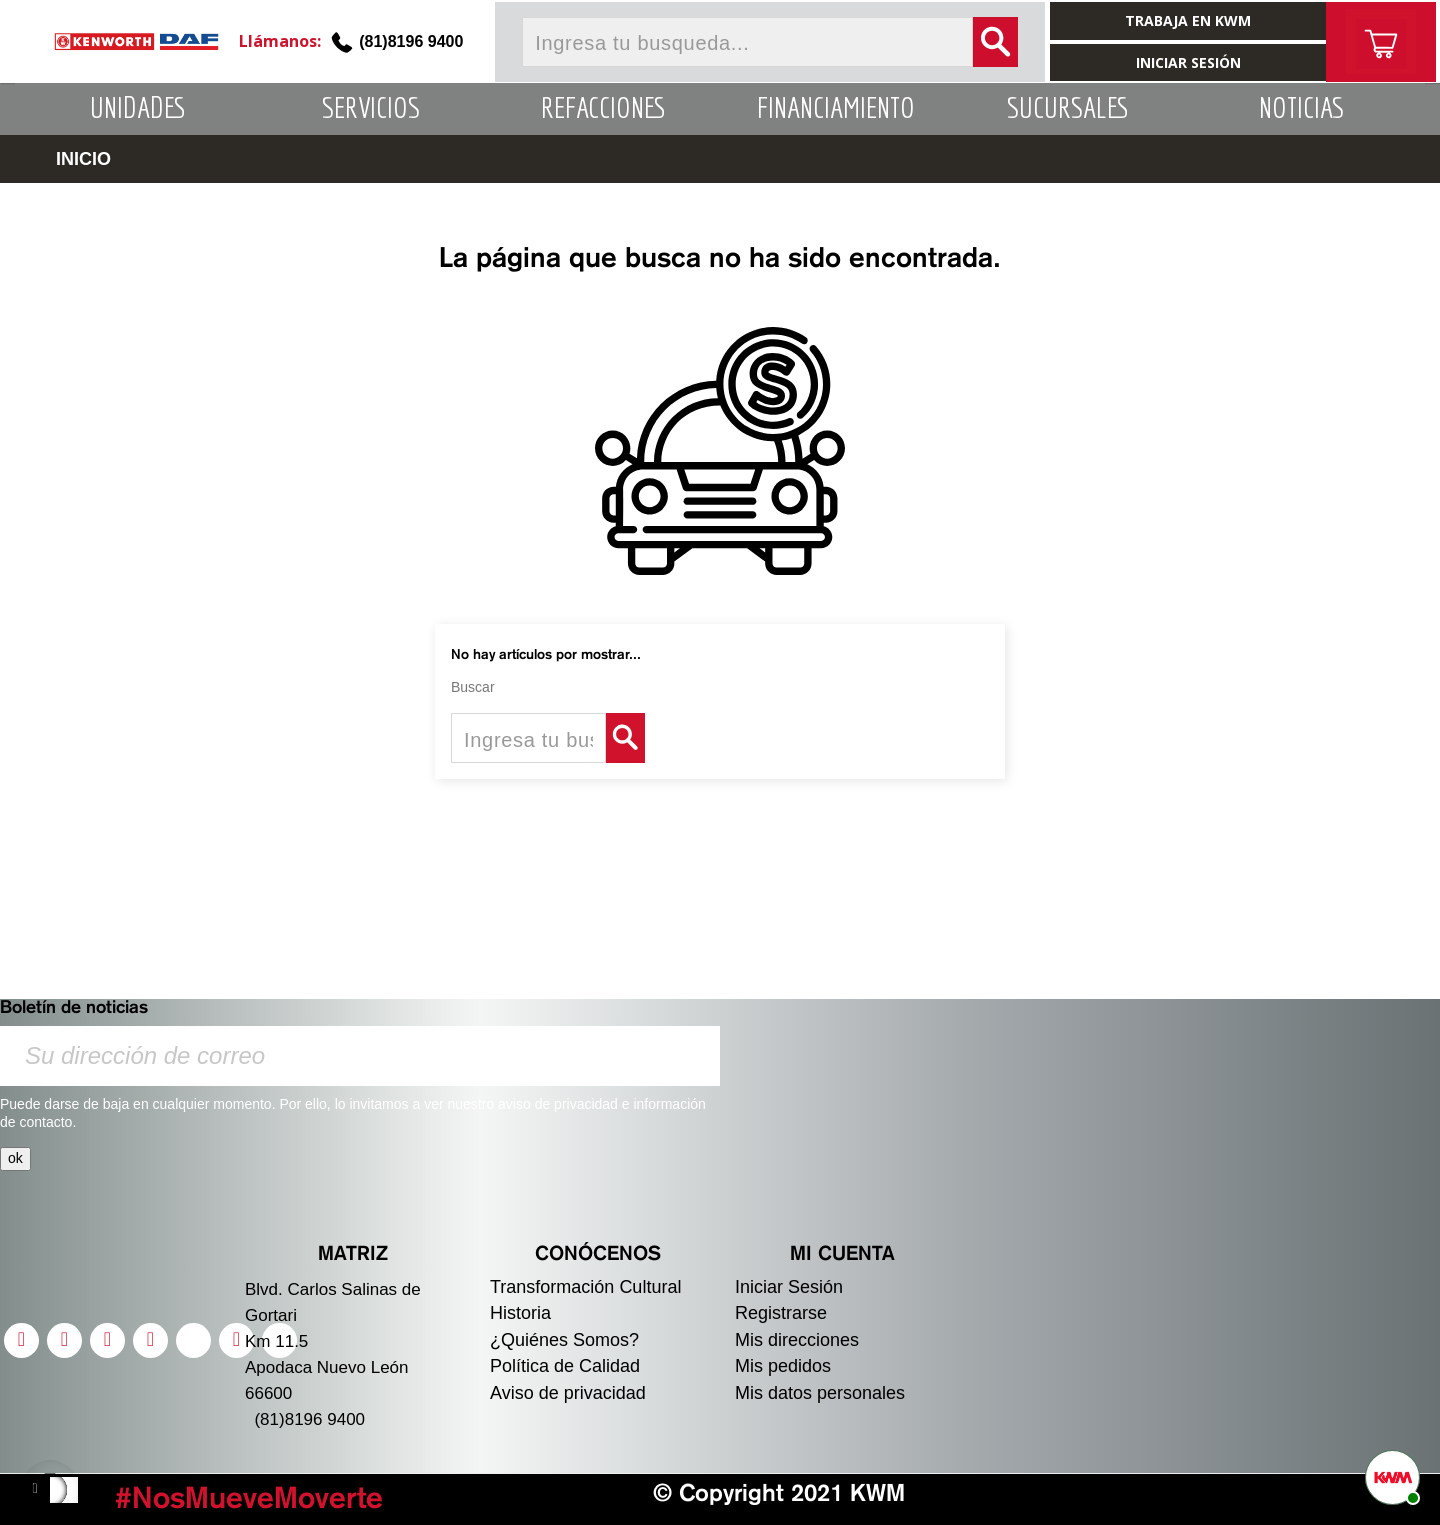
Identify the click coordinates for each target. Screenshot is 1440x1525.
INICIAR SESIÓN (1188, 62)
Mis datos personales (820, 1393)
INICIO (83, 159)
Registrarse (781, 1313)
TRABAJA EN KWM (1188, 20)
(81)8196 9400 (411, 41)
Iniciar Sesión (789, 1287)
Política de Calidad (565, 1366)
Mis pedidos (783, 1366)
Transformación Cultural (585, 1287)
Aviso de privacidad (568, 1393)
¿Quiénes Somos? (564, 1340)
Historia (520, 1313)
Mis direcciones (797, 1340)
